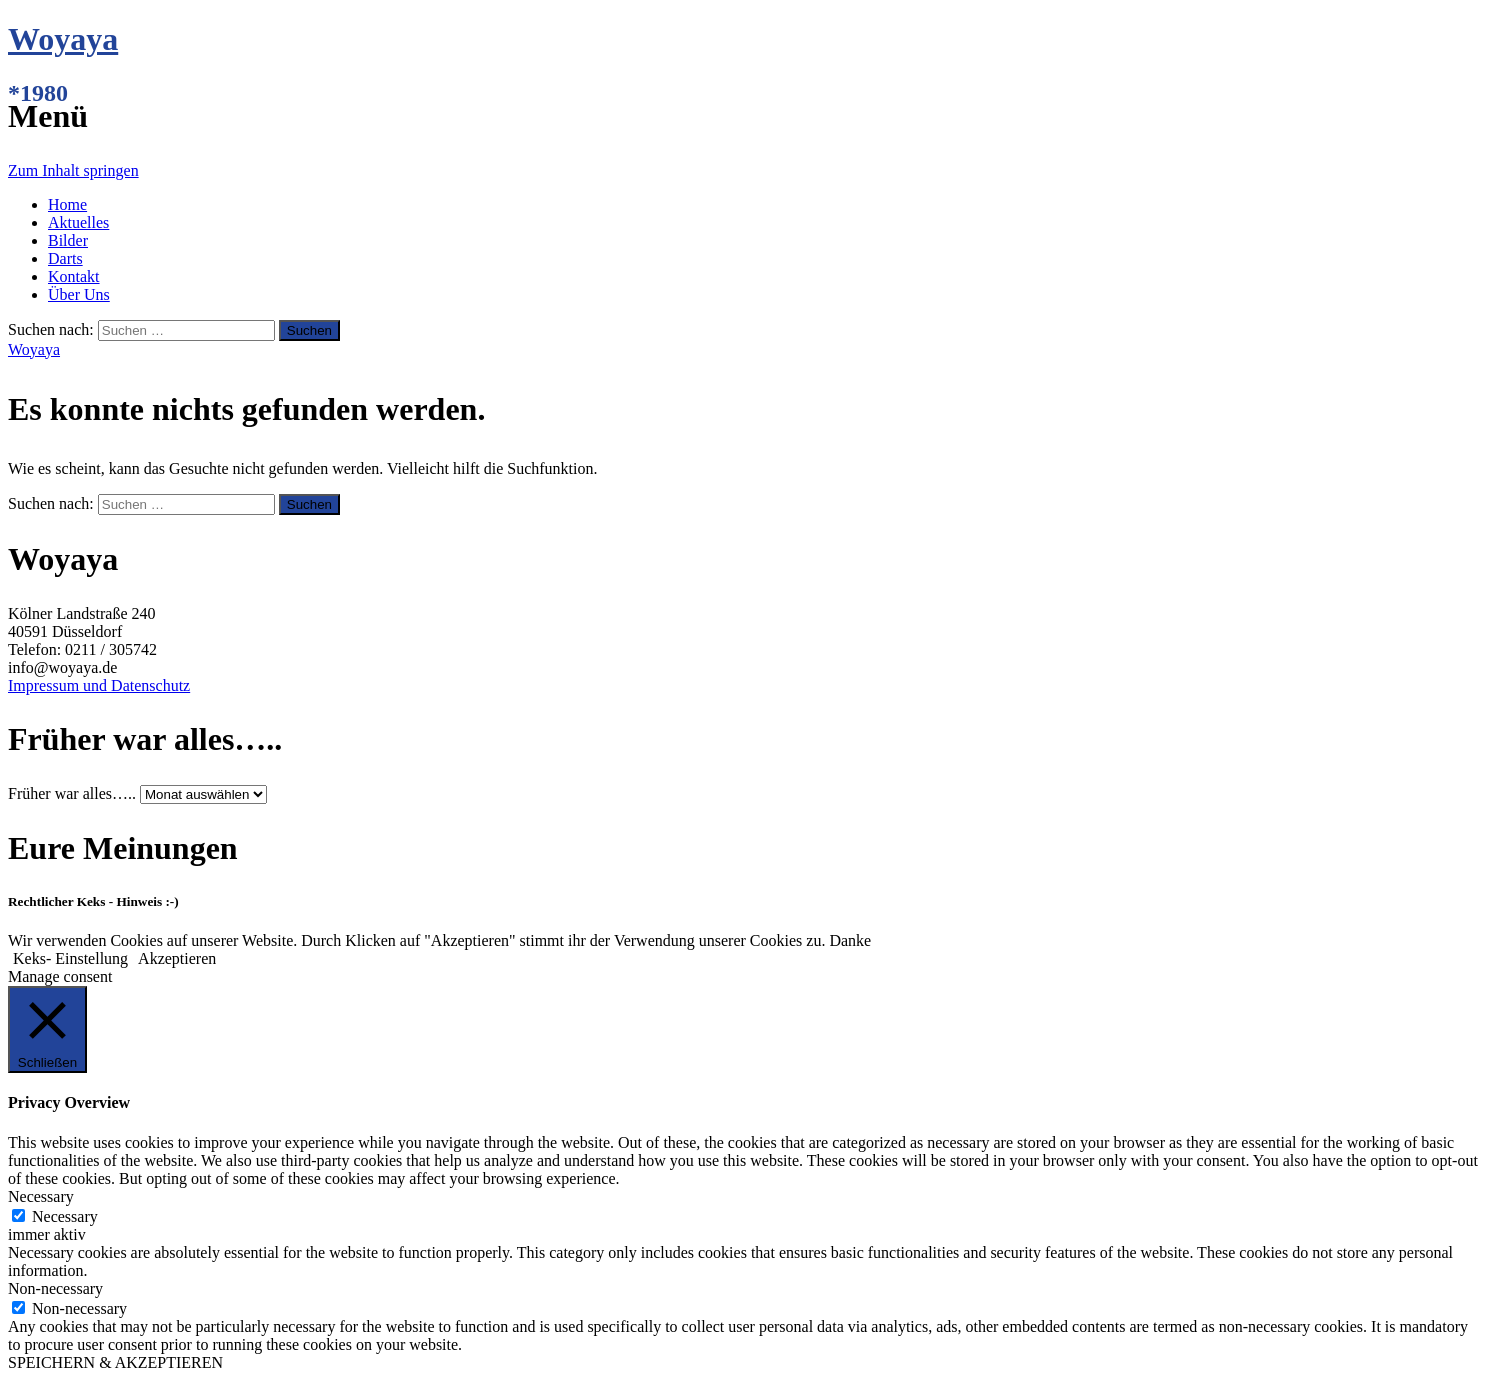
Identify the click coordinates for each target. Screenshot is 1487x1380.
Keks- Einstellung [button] (70, 958)
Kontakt (74, 276)
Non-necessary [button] (55, 1288)
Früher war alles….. (72, 793)
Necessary (65, 1216)
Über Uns (79, 294)
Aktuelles (78, 222)
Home (67, 204)
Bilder (68, 240)
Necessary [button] (41, 1196)
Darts (65, 258)
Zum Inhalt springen (73, 170)
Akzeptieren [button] (177, 958)
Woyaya (63, 39)
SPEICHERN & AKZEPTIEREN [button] (115, 1362)
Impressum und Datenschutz (99, 685)
